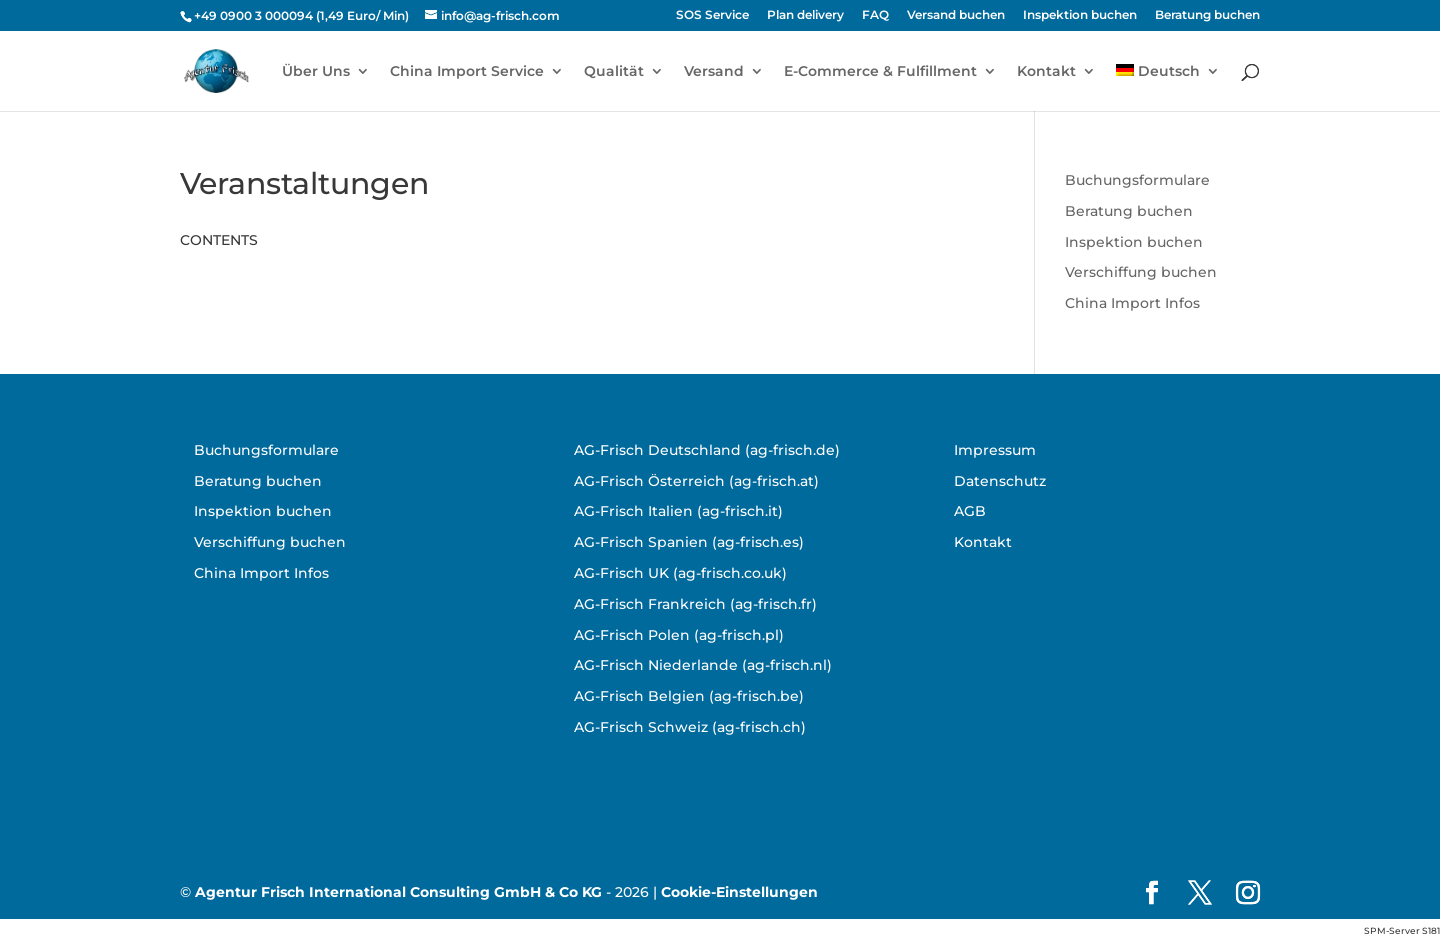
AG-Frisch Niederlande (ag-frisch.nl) (703, 665)
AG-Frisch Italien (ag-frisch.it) (678, 511)
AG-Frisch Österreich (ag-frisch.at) (696, 481)
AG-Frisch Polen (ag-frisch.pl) (679, 635)
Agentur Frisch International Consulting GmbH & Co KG (398, 892)
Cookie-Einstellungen (739, 892)
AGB (970, 511)
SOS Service (712, 15)
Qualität (614, 72)
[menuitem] (1168, 87)
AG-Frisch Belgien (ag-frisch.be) (689, 696)
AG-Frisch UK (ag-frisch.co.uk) (680, 573)
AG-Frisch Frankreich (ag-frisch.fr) (695, 604)
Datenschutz (1000, 481)
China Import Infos (1132, 303)
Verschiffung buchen (1141, 272)
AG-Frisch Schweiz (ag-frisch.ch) (690, 727)
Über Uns (316, 72)
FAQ (875, 15)
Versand (714, 72)
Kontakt (1046, 72)
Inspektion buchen (1080, 15)
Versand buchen (956, 15)
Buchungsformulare (1137, 180)
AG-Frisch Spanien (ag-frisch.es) (689, 542)
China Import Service (467, 72)
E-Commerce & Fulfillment (880, 72)
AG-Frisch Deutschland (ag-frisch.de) (707, 450)
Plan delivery (805, 15)
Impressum (995, 450)
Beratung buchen (1207, 15)
